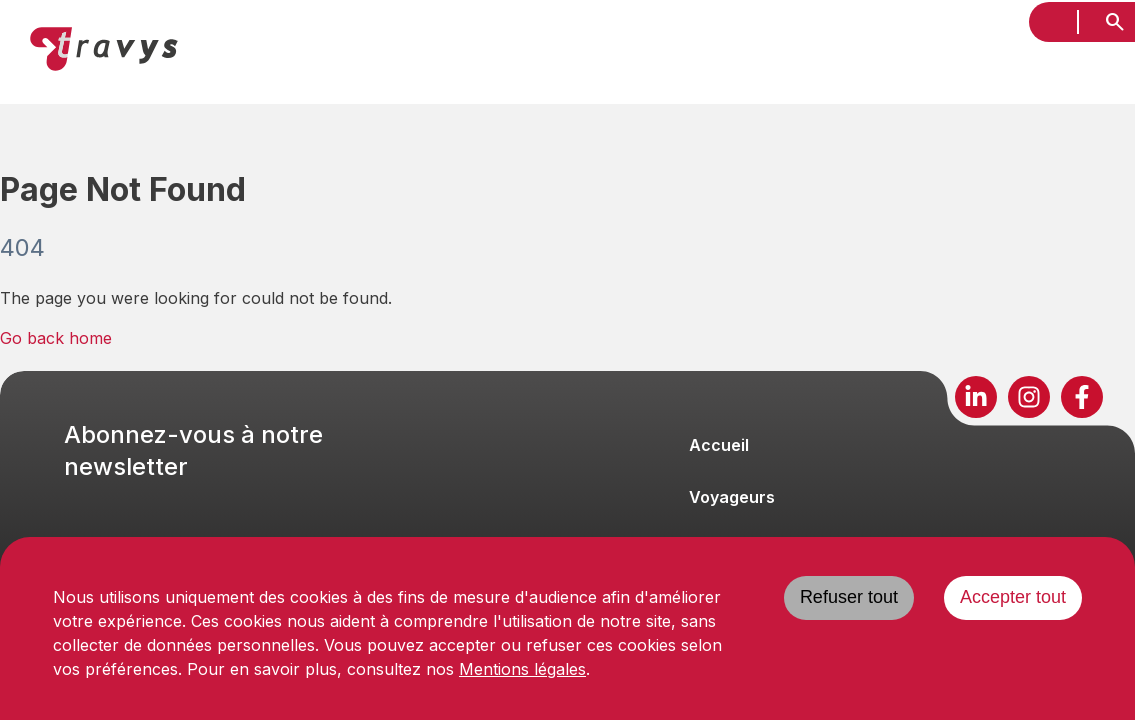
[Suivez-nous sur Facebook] (1082, 397)
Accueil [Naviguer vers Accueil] (719, 445)
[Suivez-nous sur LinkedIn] (976, 397)
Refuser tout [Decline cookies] (849, 597)
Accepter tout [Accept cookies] (1013, 597)
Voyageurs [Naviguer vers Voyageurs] (732, 497)
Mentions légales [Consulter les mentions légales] (522, 669)
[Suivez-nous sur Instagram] (1029, 397)
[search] (1115, 22)
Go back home (56, 338)
